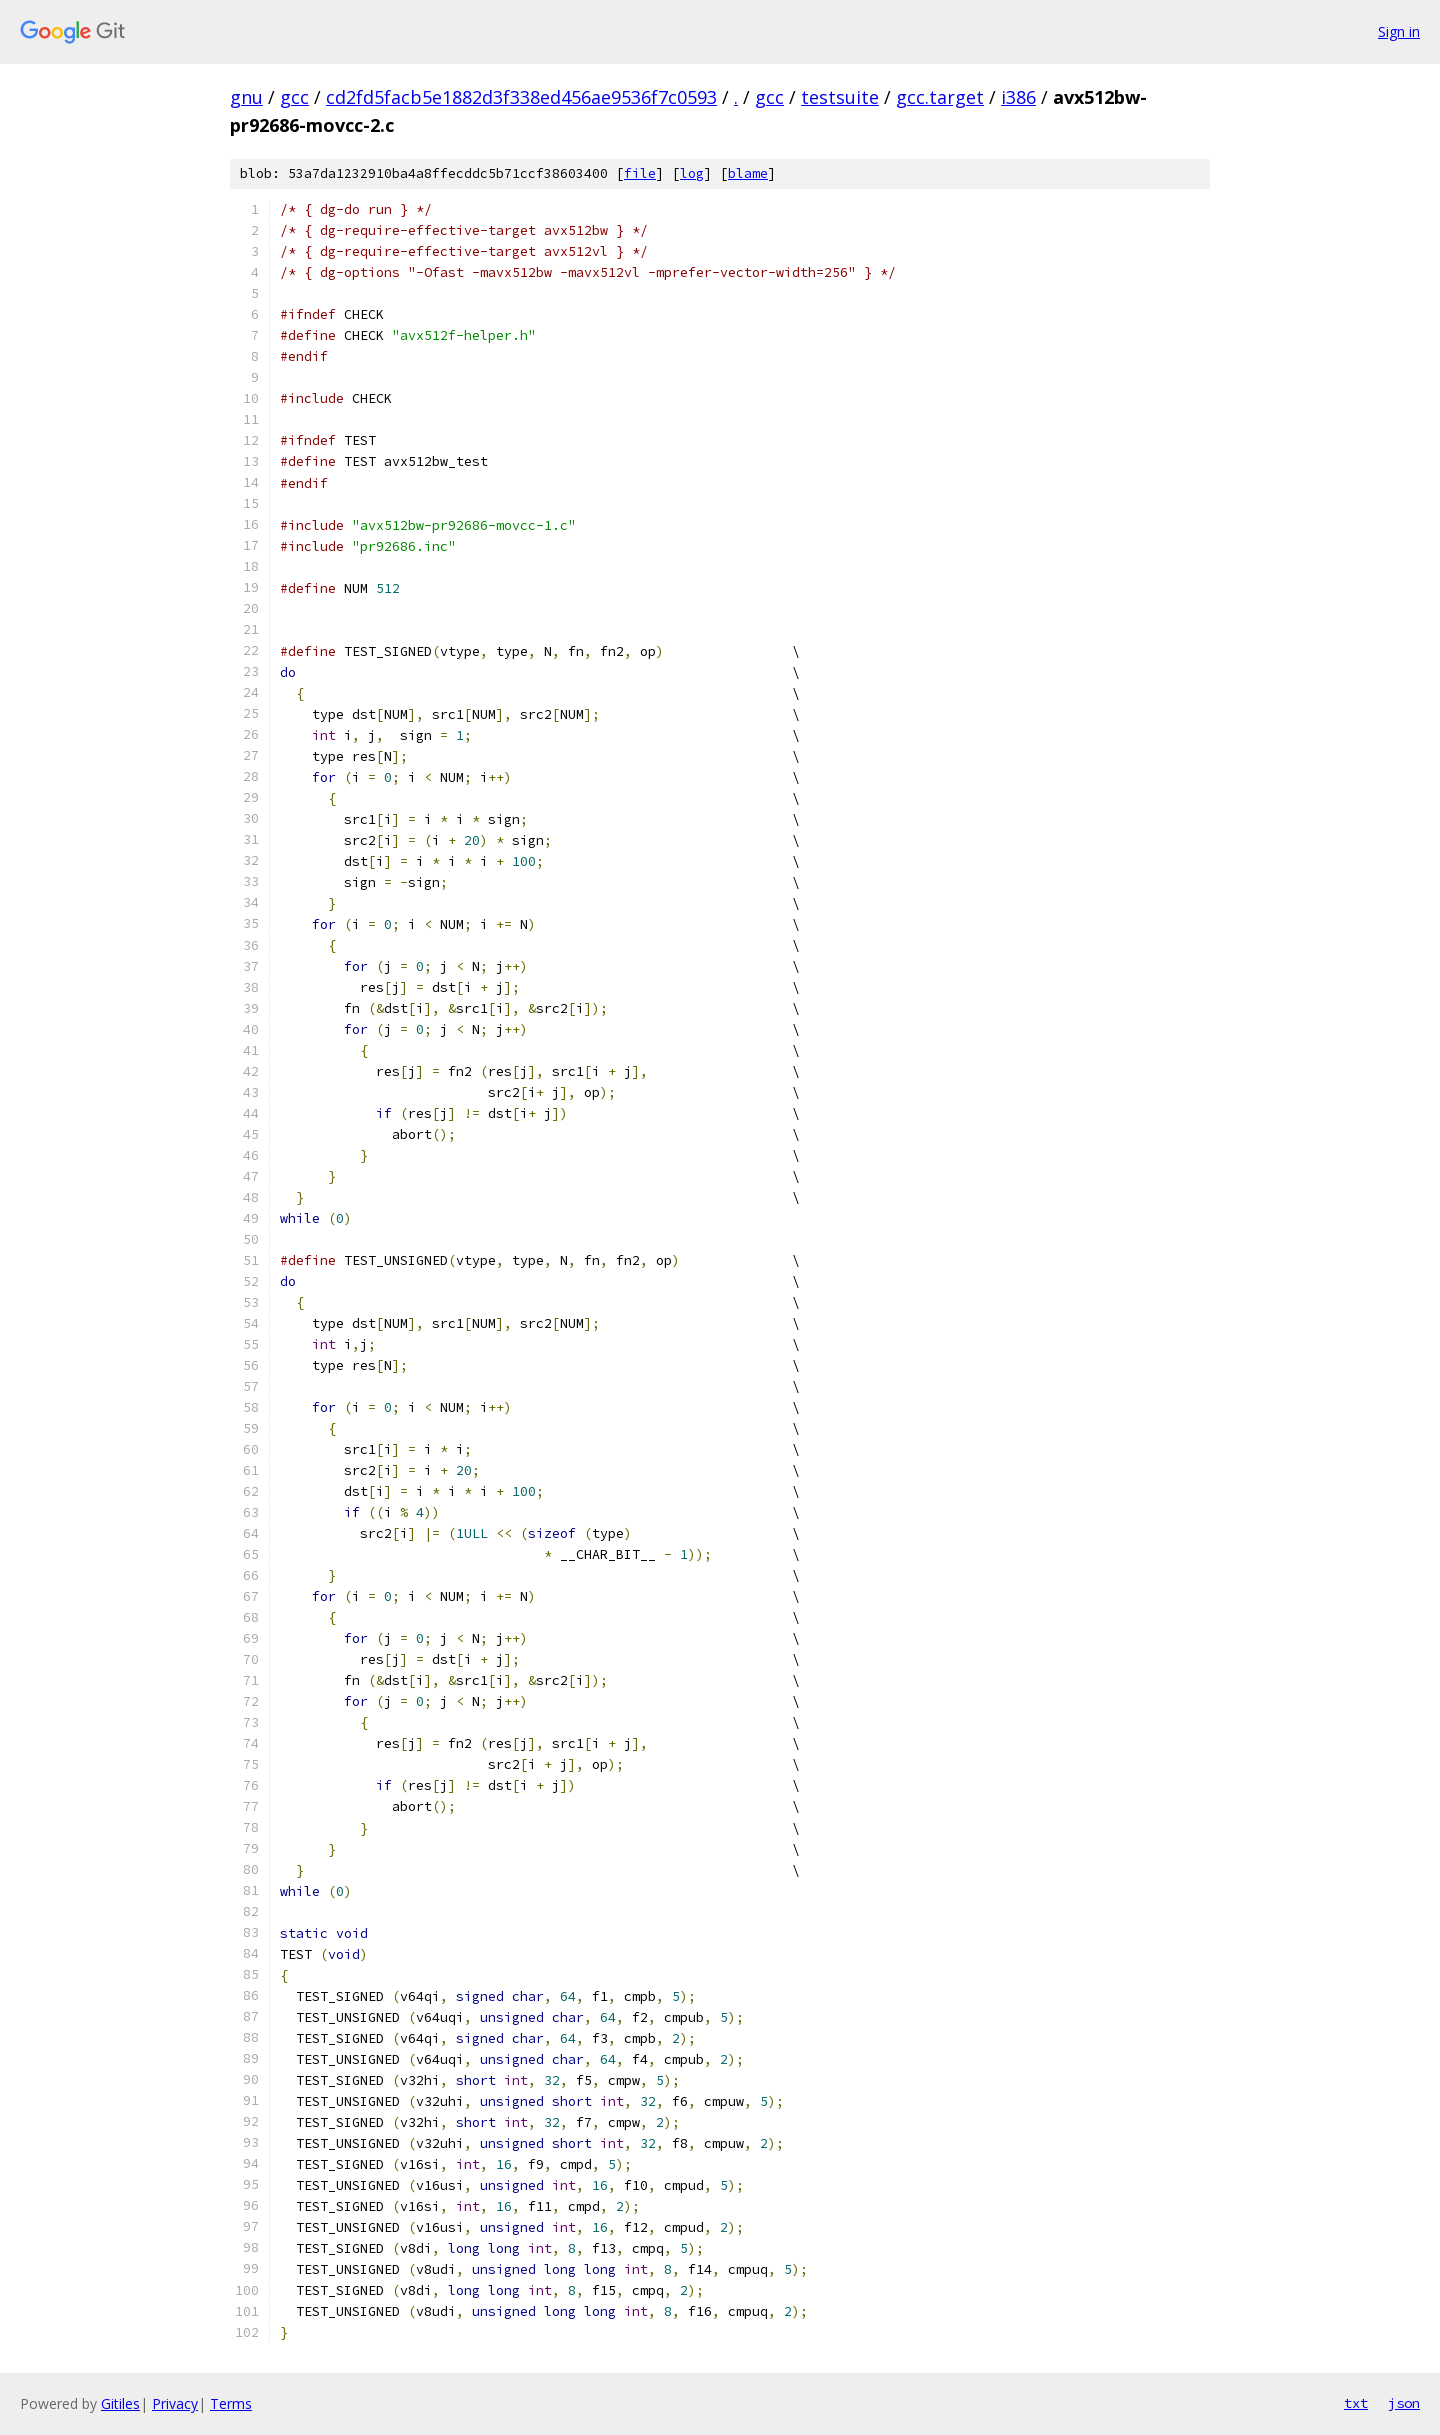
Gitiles (120, 2403)
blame (748, 173)
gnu (246, 97)
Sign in (1399, 31)
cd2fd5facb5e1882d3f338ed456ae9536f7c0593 (521, 97)
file (640, 173)
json (1404, 2403)
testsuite (840, 97)
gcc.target (940, 97)
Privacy (175, 2403)
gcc (294, 97)
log (692, 173)
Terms (231, 2403)
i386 (1018, 97)
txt (1356, 2403)
